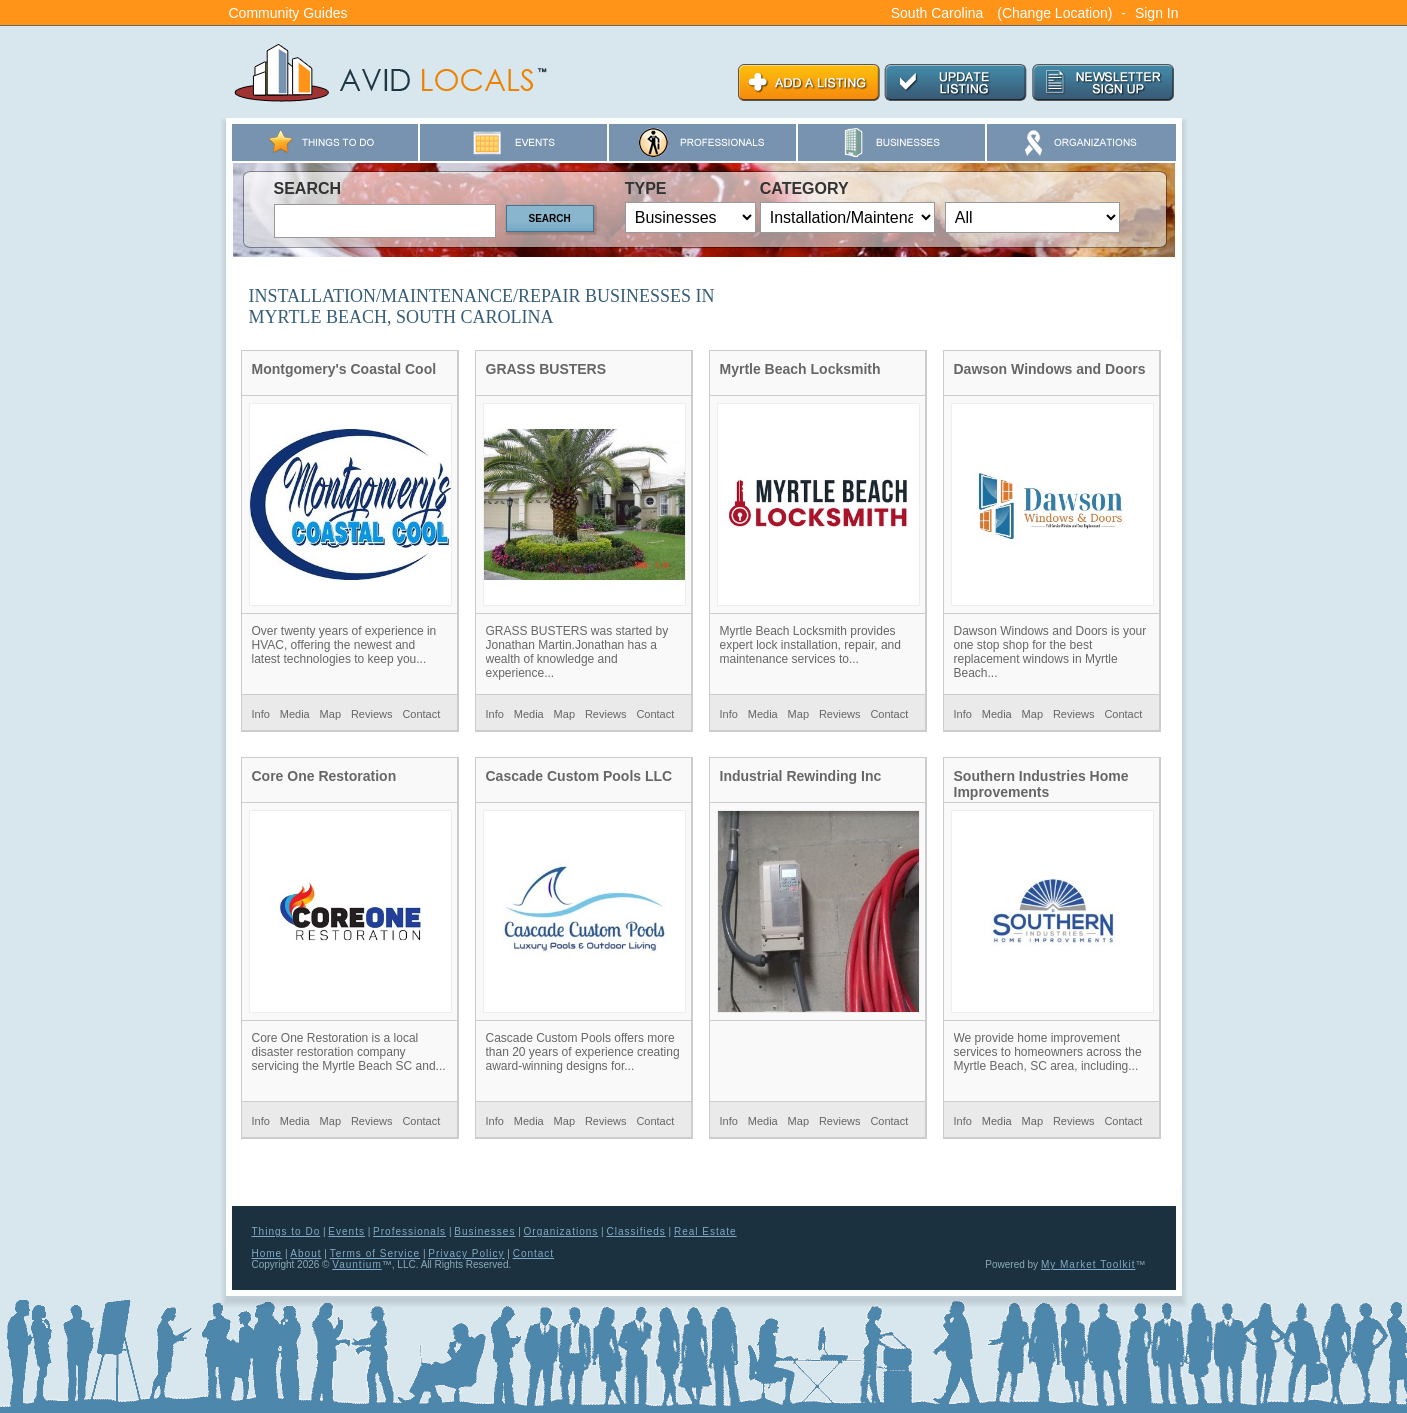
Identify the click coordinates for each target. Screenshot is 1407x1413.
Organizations (561, 1231)
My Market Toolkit (1088, 1264)
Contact (421, 714)
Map (330, 714)
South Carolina (937, 13)
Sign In (1157, 13)
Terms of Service (375, 1253)
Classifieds (635, 1231)
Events (346, 1231)
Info (261, 714)
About (305, 1253)
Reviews (372, 714)
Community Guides (288, 13)
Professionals (409, 1231)
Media (295, 714)
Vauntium (357, 1264)
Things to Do (286, 1231)
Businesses (484, 1231)
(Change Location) (1054, 13)
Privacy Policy (466, 1253)
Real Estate (705, 1231)
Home (267, 1253)
